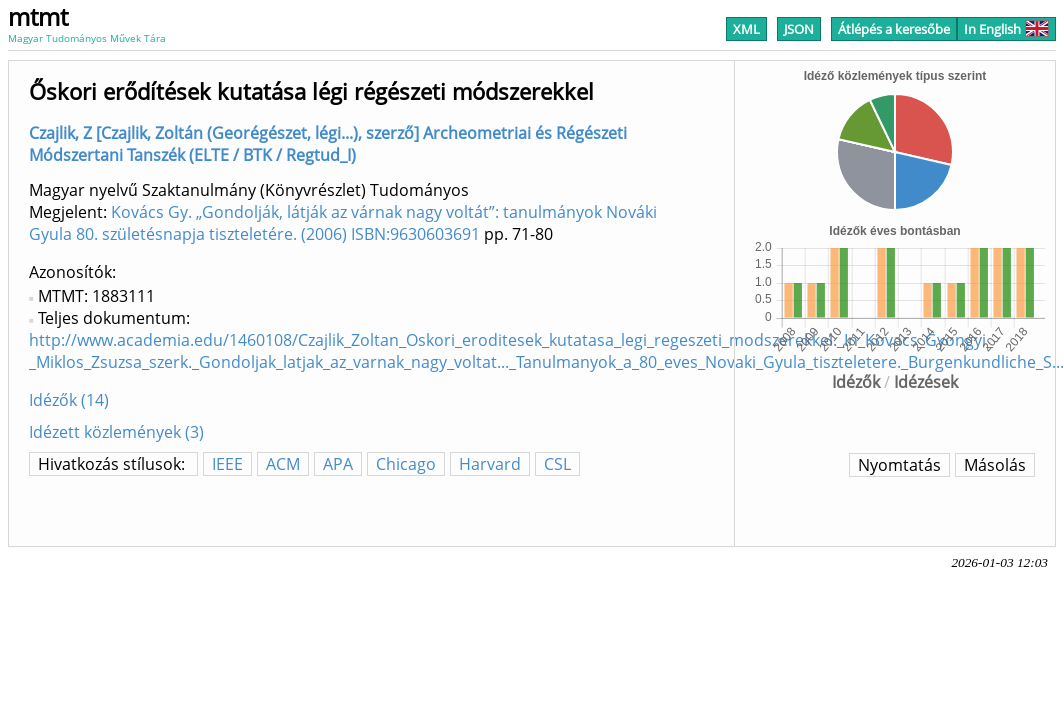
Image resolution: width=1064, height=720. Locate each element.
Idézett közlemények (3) (116, 432)
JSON (799, 29)
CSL (557, 464)
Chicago (406, 464)
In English (1006, 29)
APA (338, 464)
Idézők (856, 382)
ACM (283, 464)
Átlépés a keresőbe (894, 29)
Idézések (926, 382)
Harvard (490, 464)
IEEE (227, 464)
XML (746, 29)
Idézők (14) (69, 400)
